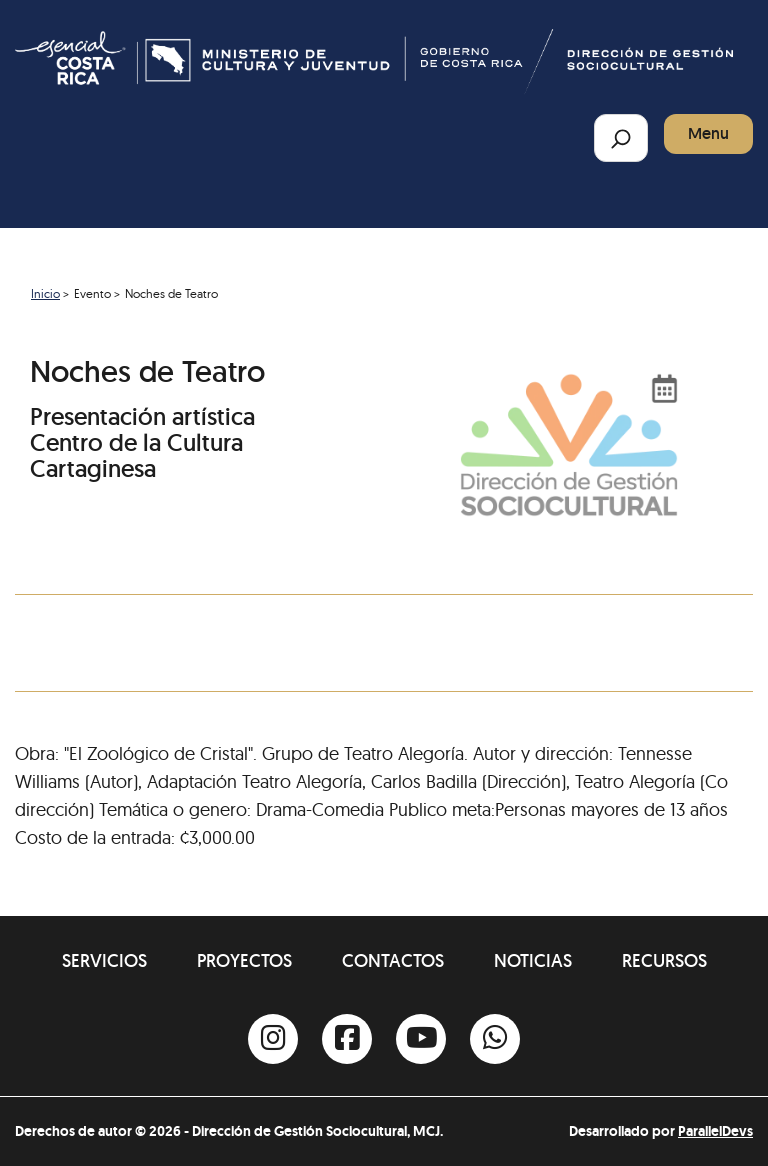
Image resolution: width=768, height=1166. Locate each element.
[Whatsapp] (495, 1039)
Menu (708, 133)
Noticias (533, 960)
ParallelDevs (715, 1131)
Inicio (45, 293)
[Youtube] (421, 1039)
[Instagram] (273, 1039)
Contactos (393, 960)
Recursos (664, 960)
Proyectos (244, 960)
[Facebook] (347, 1039)
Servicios (104, 960)
